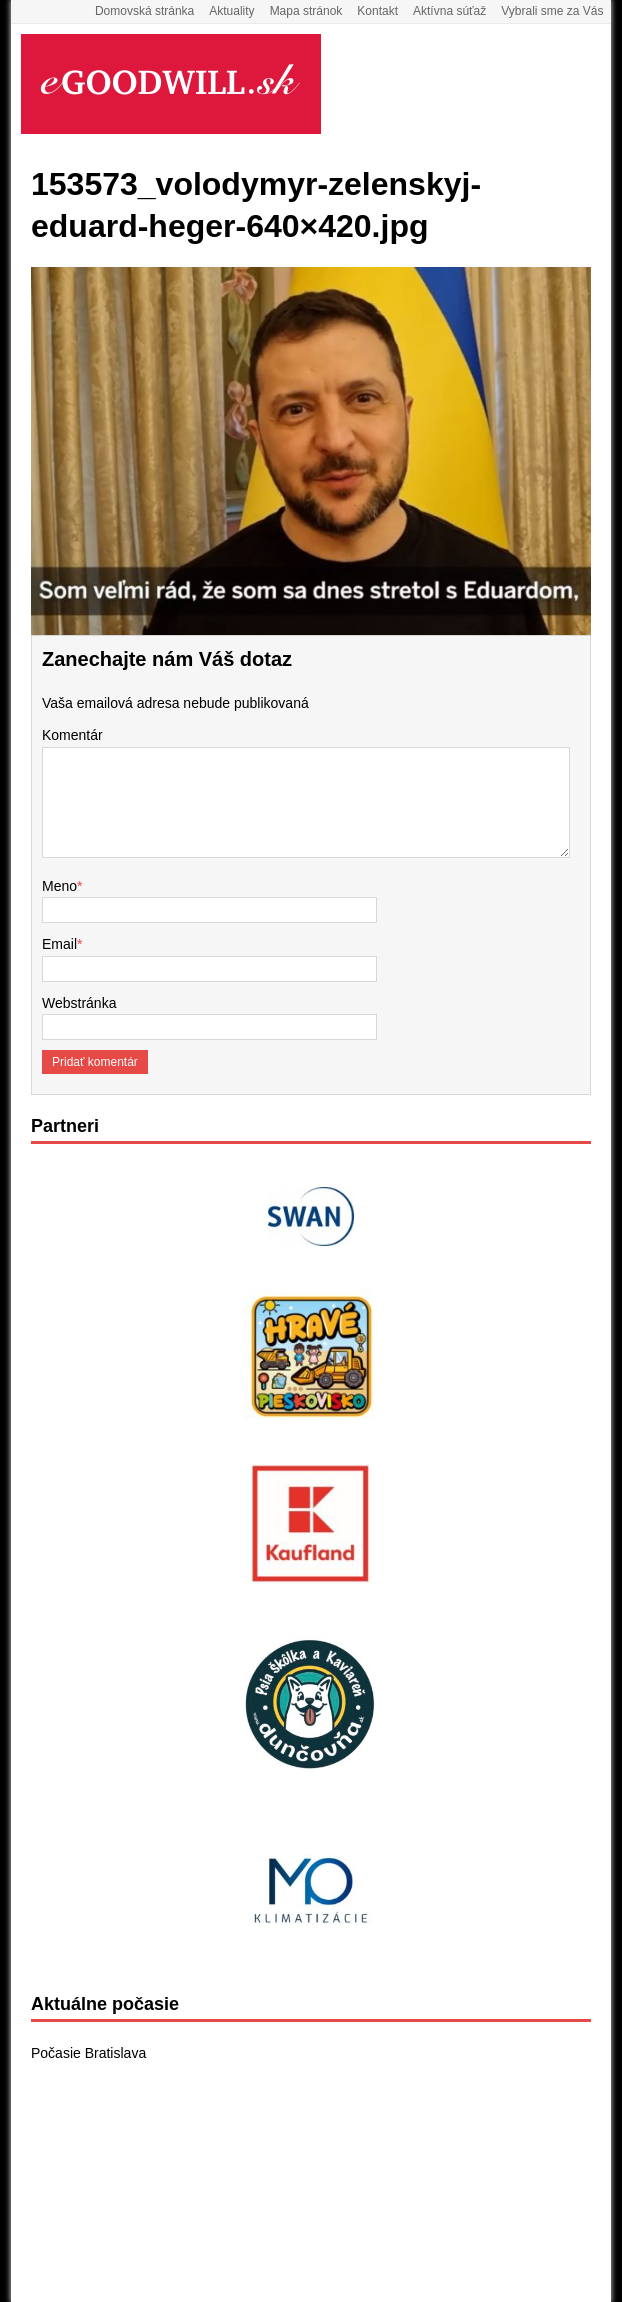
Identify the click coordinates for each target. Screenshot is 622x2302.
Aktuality (231, 11)
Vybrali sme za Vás (552, 11)
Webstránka (79, 1003)
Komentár (72, 735)
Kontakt (377, 11)
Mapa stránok (306, 11)
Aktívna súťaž (449, 11)
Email (59, 944)
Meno (59, 886)
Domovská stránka (144, 11)
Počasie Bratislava (88, 2053)
